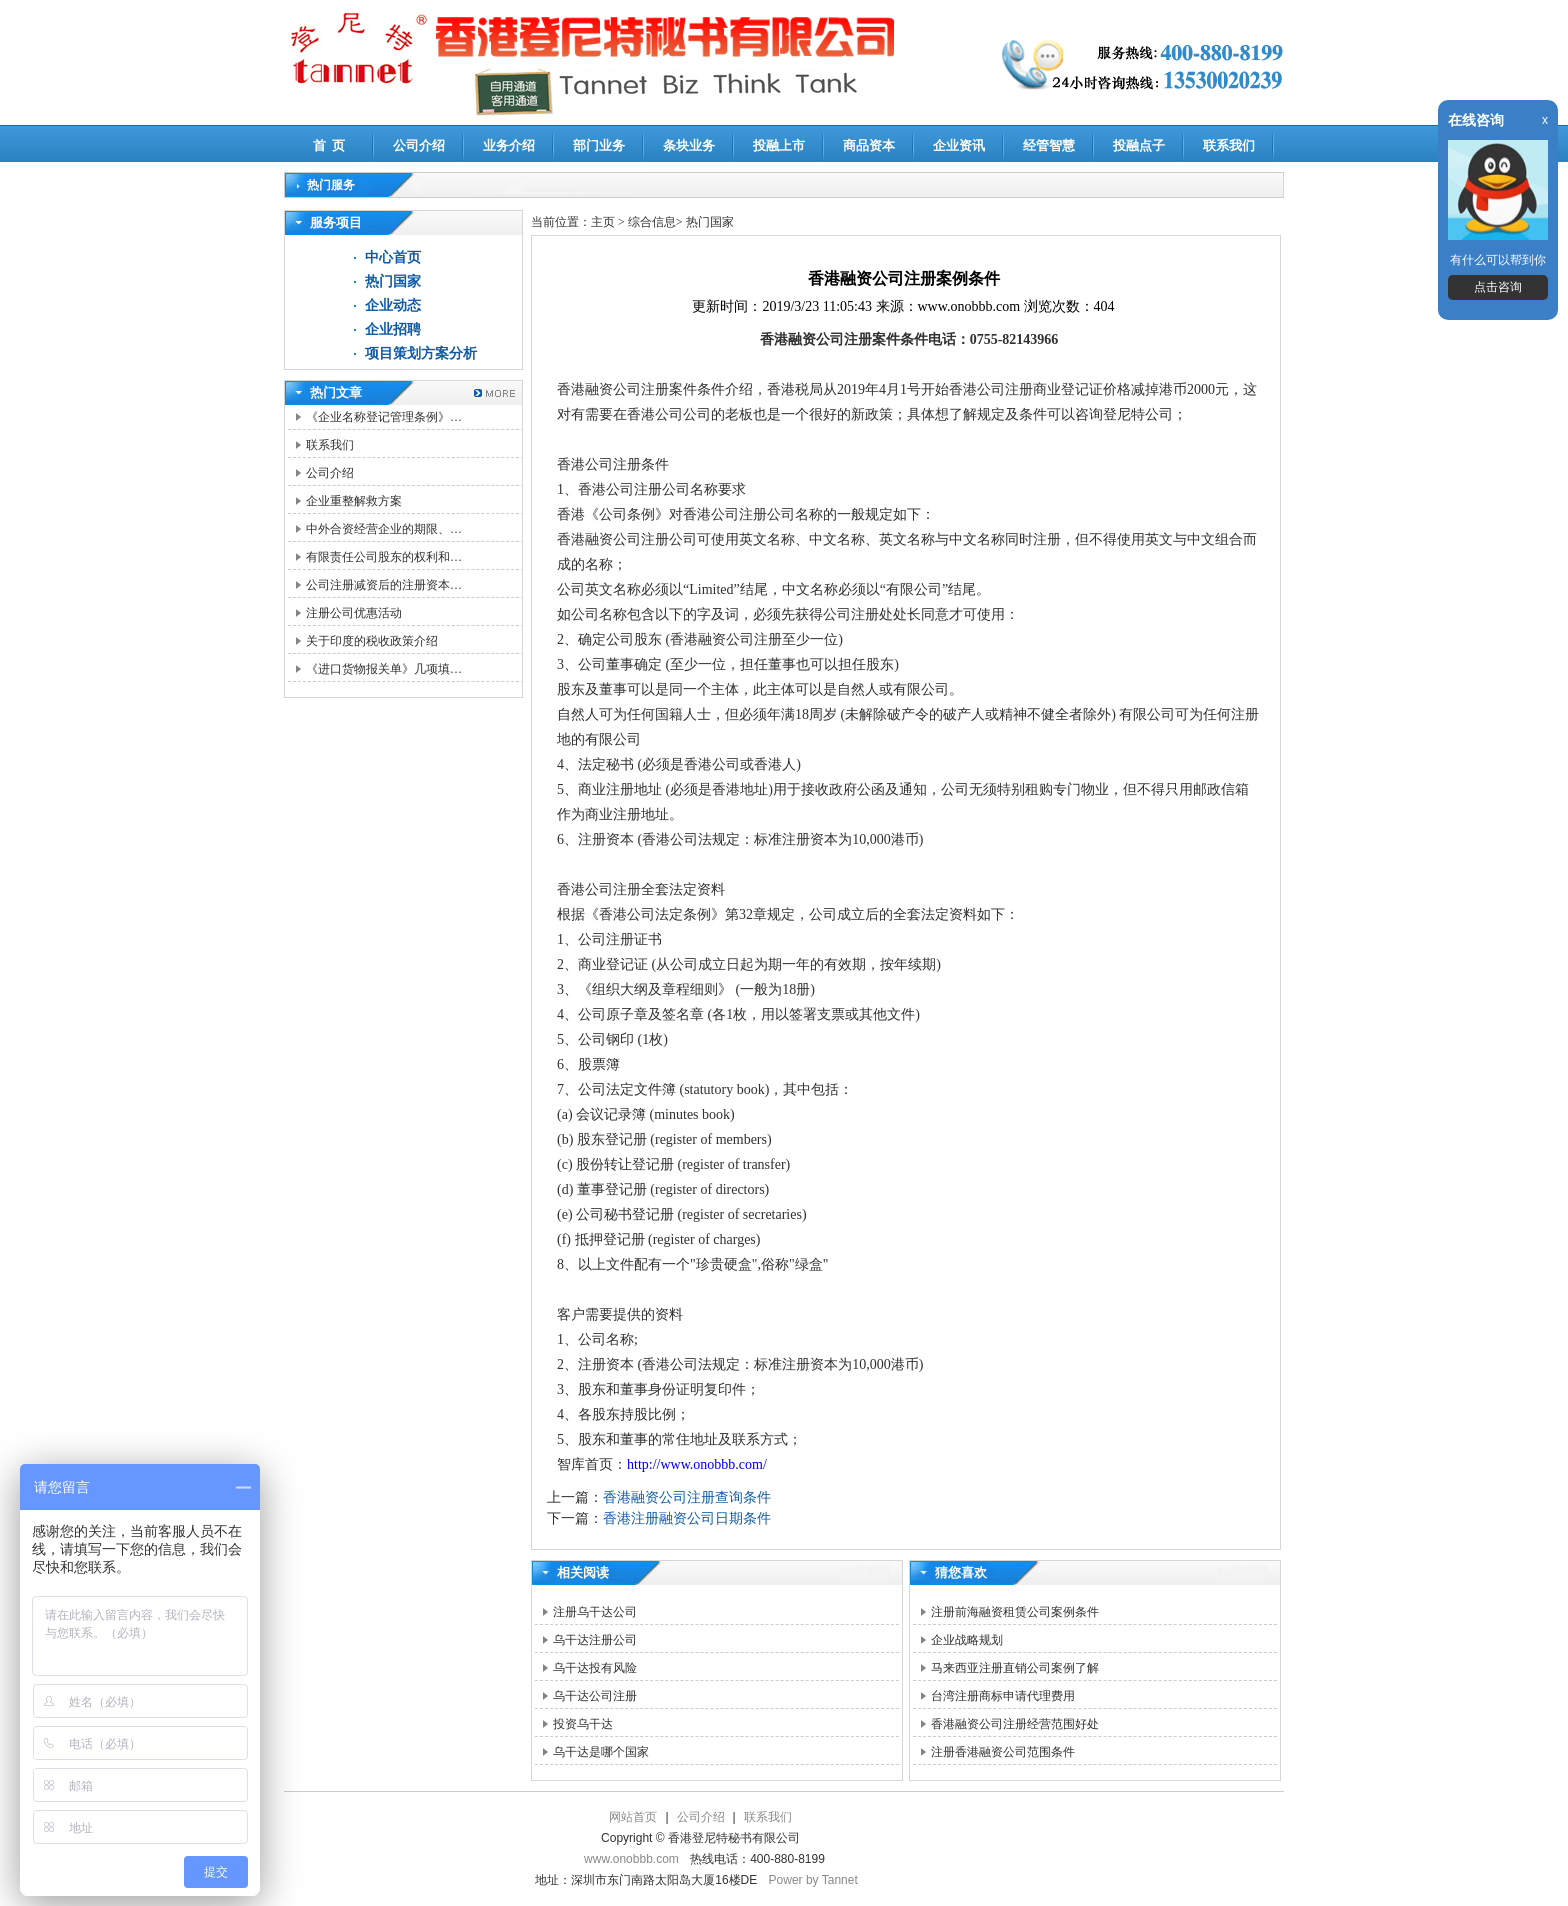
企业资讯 (959, 145)
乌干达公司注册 (595, 1696)
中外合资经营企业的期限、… (384, 529)
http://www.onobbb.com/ (697, 1464)
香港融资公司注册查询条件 (687, 1497)
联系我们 (1229, 145)
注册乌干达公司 (595, 1612)
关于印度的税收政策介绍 (372, 641)
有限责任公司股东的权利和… (384, 557)
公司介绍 (419, 145)
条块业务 (689, 145)
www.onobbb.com (631, 1859)
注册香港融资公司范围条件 (1003, 1752)
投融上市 (779, 145)
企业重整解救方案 (354, 501)
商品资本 (869, 145)
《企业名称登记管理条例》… (384, 417)
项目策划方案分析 (421, 353)
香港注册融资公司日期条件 (687, 1518)
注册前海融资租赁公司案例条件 (1015, 1612)
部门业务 (599, 145)
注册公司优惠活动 (354, 613)
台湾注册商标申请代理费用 (1003, 1696)
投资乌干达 (583, 1724)
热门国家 (393, 281)
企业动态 (393, 305)
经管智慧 (1049, 145)
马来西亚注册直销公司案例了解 (1015, 1668)
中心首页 (393, 257)
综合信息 (652, 222)
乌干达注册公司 (595, 1640)
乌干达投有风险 (595, 1668)
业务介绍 (509, 145)
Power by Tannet (813, 1880)
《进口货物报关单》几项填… (384, 669)
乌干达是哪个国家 (601, 1752)
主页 (603, 222)
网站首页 (633, 1817)
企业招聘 (393, 329)
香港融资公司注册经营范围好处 (1015, 1724)
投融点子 (1139, 145)
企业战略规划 (967, 1640)
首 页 (329, 145)
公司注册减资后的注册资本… (384, 585)
